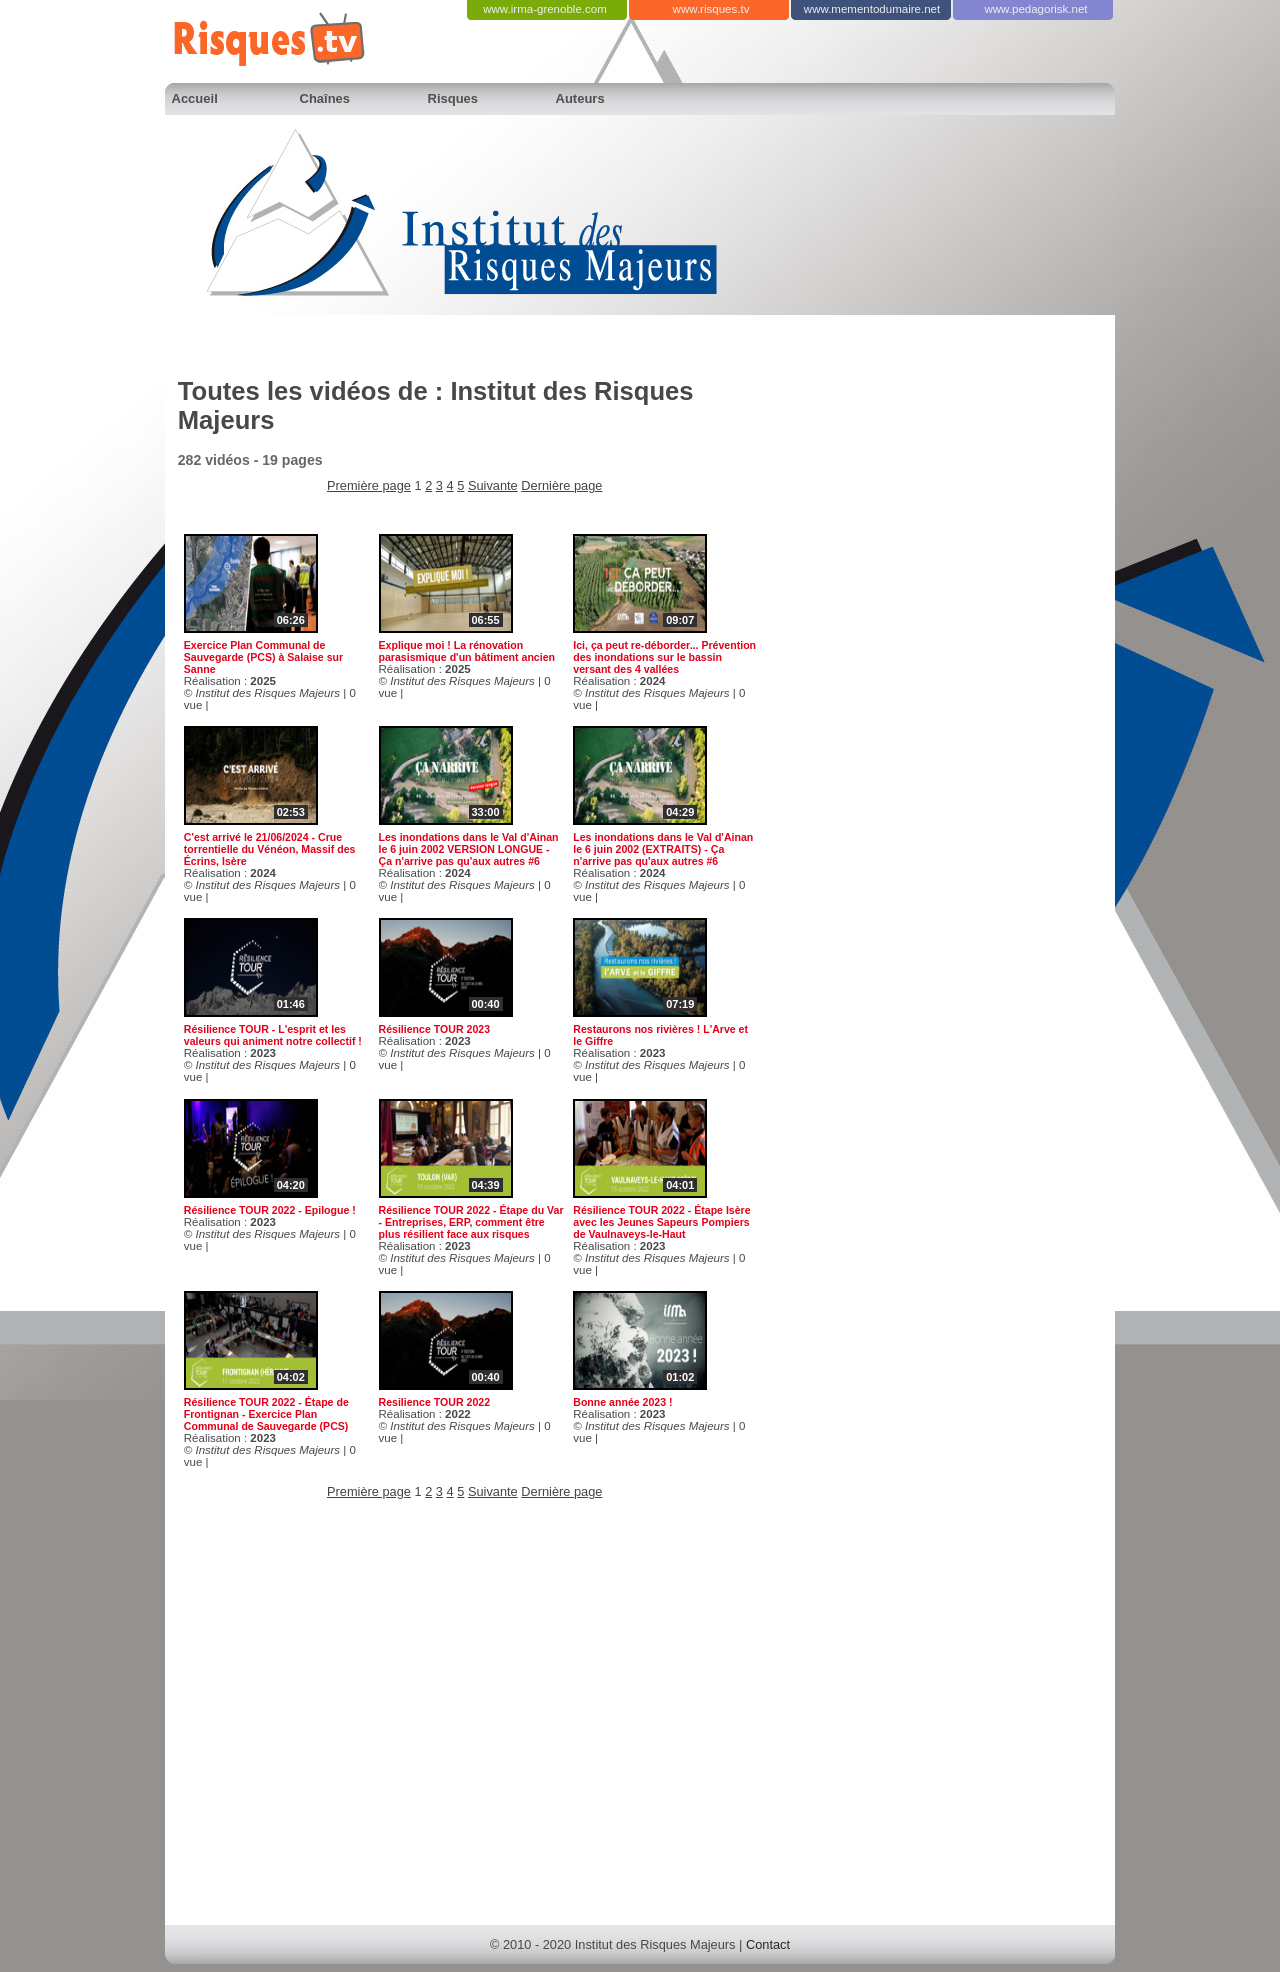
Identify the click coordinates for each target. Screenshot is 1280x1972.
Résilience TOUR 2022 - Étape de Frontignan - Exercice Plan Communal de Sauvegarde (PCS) (266, 1414)
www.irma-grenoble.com (545, 9)
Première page (369, 485)
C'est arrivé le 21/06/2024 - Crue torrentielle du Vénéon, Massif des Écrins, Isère (270, 849)
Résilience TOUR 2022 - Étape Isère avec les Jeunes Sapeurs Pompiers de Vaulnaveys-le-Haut (661, 1222)
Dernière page (561, 485)
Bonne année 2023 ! (622, 1402)
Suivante (493, 485)
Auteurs (580, 98)
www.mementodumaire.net (872, 9)
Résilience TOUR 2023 (435, 1029)
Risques (453, 98)
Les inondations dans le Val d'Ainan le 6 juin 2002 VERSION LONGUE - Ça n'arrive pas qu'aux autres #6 (469, 849)
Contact (768, 1944)
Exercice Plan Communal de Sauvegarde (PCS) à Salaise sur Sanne (263, 657)
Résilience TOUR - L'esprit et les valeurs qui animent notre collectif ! (273, 1035)
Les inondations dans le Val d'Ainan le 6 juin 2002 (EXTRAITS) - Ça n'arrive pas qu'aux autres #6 (663, 849)
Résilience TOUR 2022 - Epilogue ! (270, 1210)
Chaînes (325, 98)
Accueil (195, 98)
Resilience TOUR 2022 (435, 1402)
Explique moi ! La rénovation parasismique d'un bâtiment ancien (467, 651)
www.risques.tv (711, 9)
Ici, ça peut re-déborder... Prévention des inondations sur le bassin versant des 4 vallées (664, 657)
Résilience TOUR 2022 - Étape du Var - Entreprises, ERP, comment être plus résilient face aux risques (471, 1222)
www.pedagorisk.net (1035, 9)
